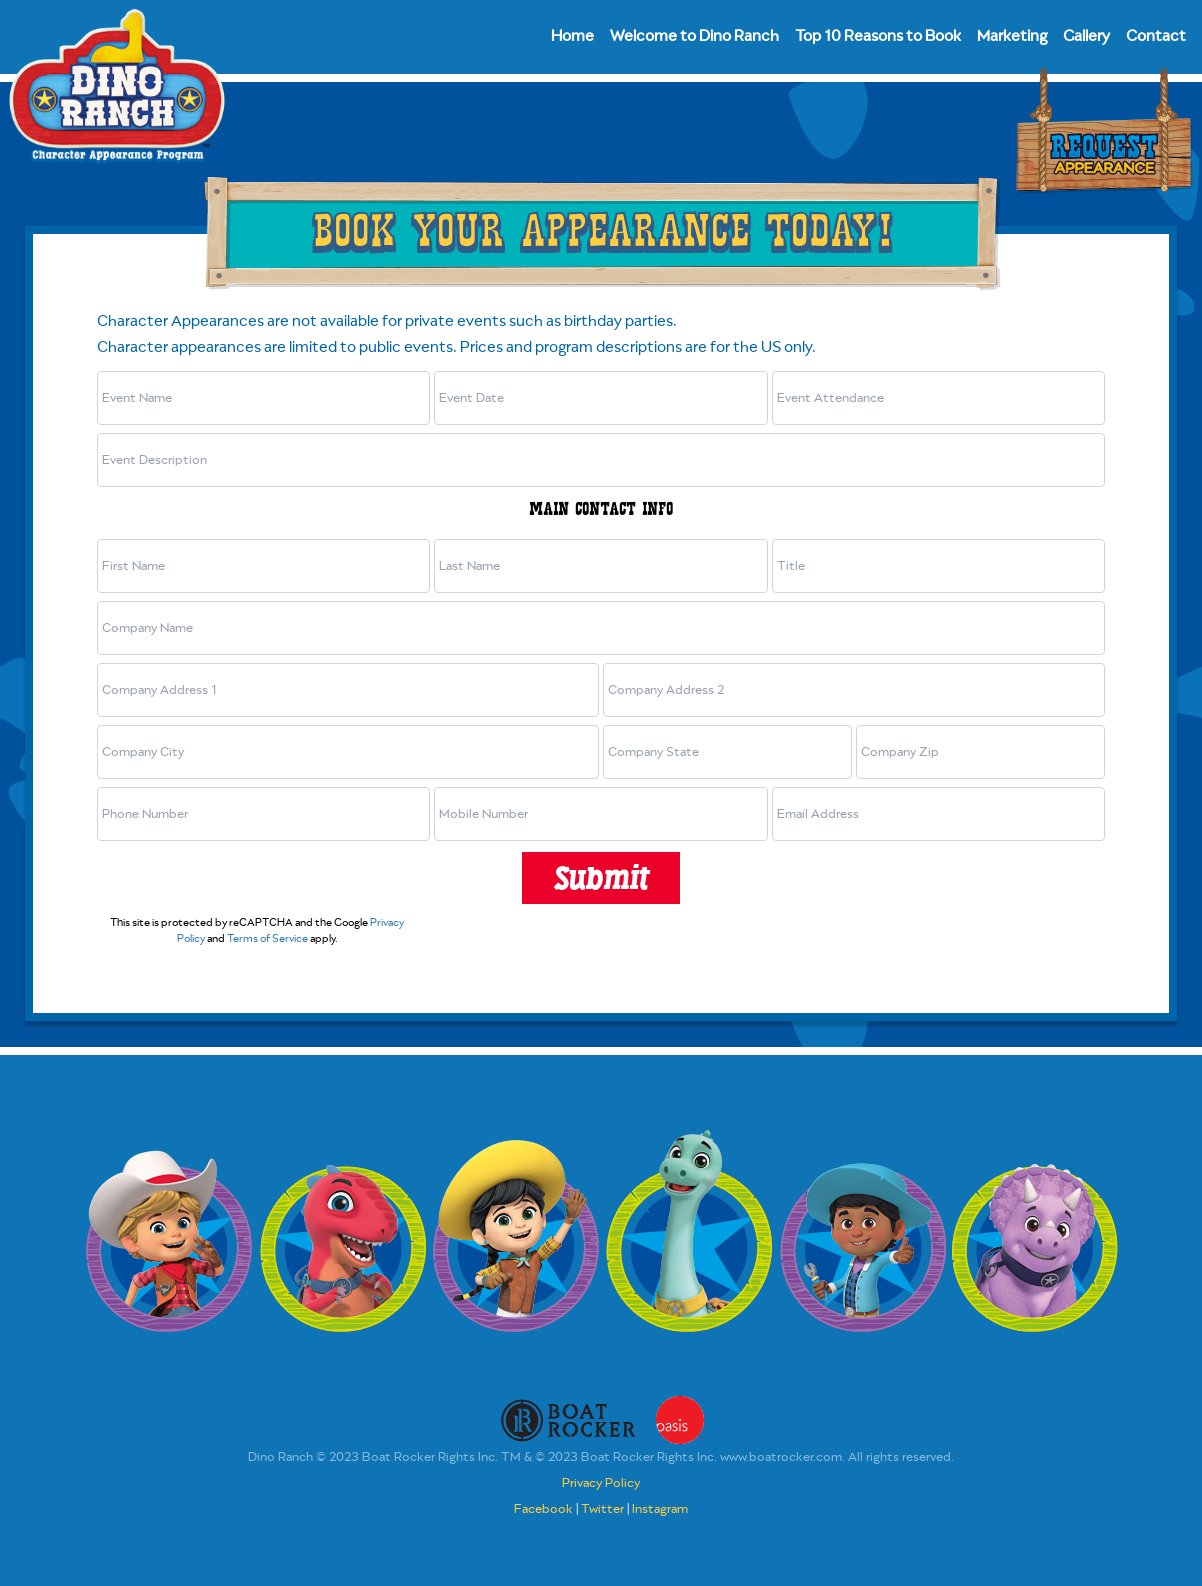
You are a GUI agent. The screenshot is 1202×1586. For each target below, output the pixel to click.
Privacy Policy (601, 1483)
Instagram (660, 1509)
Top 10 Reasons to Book (878, 36)
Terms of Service (267, 939)
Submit (601, 877)
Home (572, 36)
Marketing (1012, 36)
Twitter (602, 1509)
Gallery (1086, 36)
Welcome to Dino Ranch (694, 36)
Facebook (543, 1509)
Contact (1156, 36)
